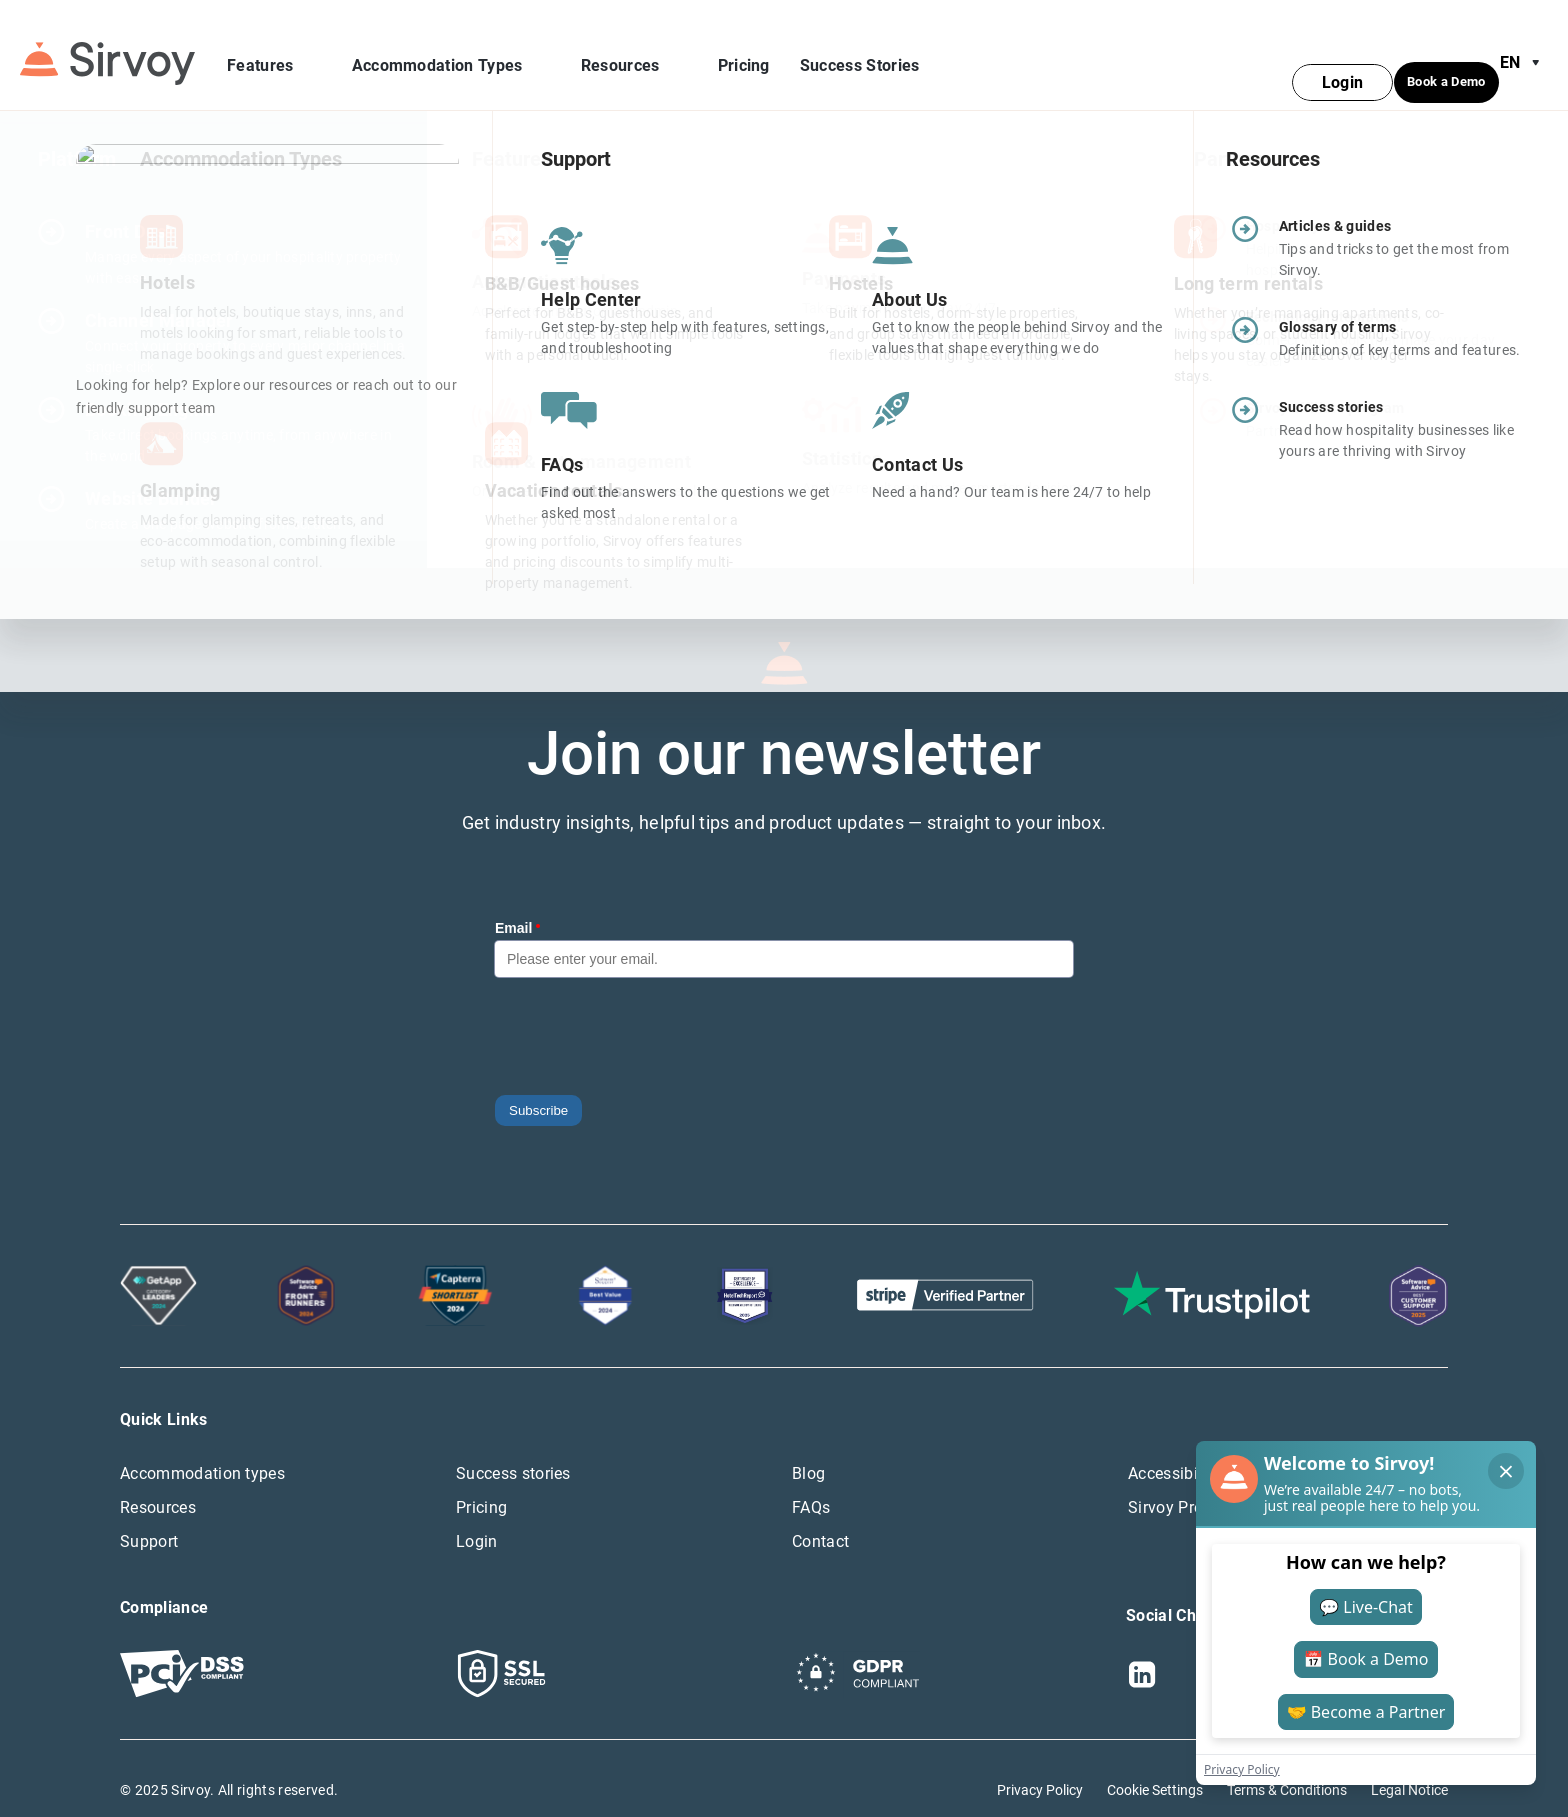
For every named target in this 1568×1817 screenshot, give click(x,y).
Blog (808, 1449)
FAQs (811, 1483)
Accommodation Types (451, 55)
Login (477, 1517)
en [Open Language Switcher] (1524, 52)
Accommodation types (202, 1449)
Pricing (744, 54)
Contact (820, 1517)
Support (149, 1517)
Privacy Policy (1040, 1766)
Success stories (513, 1449)
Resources (634, 55)
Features (274, 55)
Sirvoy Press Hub (1190, 1483)
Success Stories (860, 54)
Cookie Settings (1155, 1766)
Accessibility (1174, 1449)
